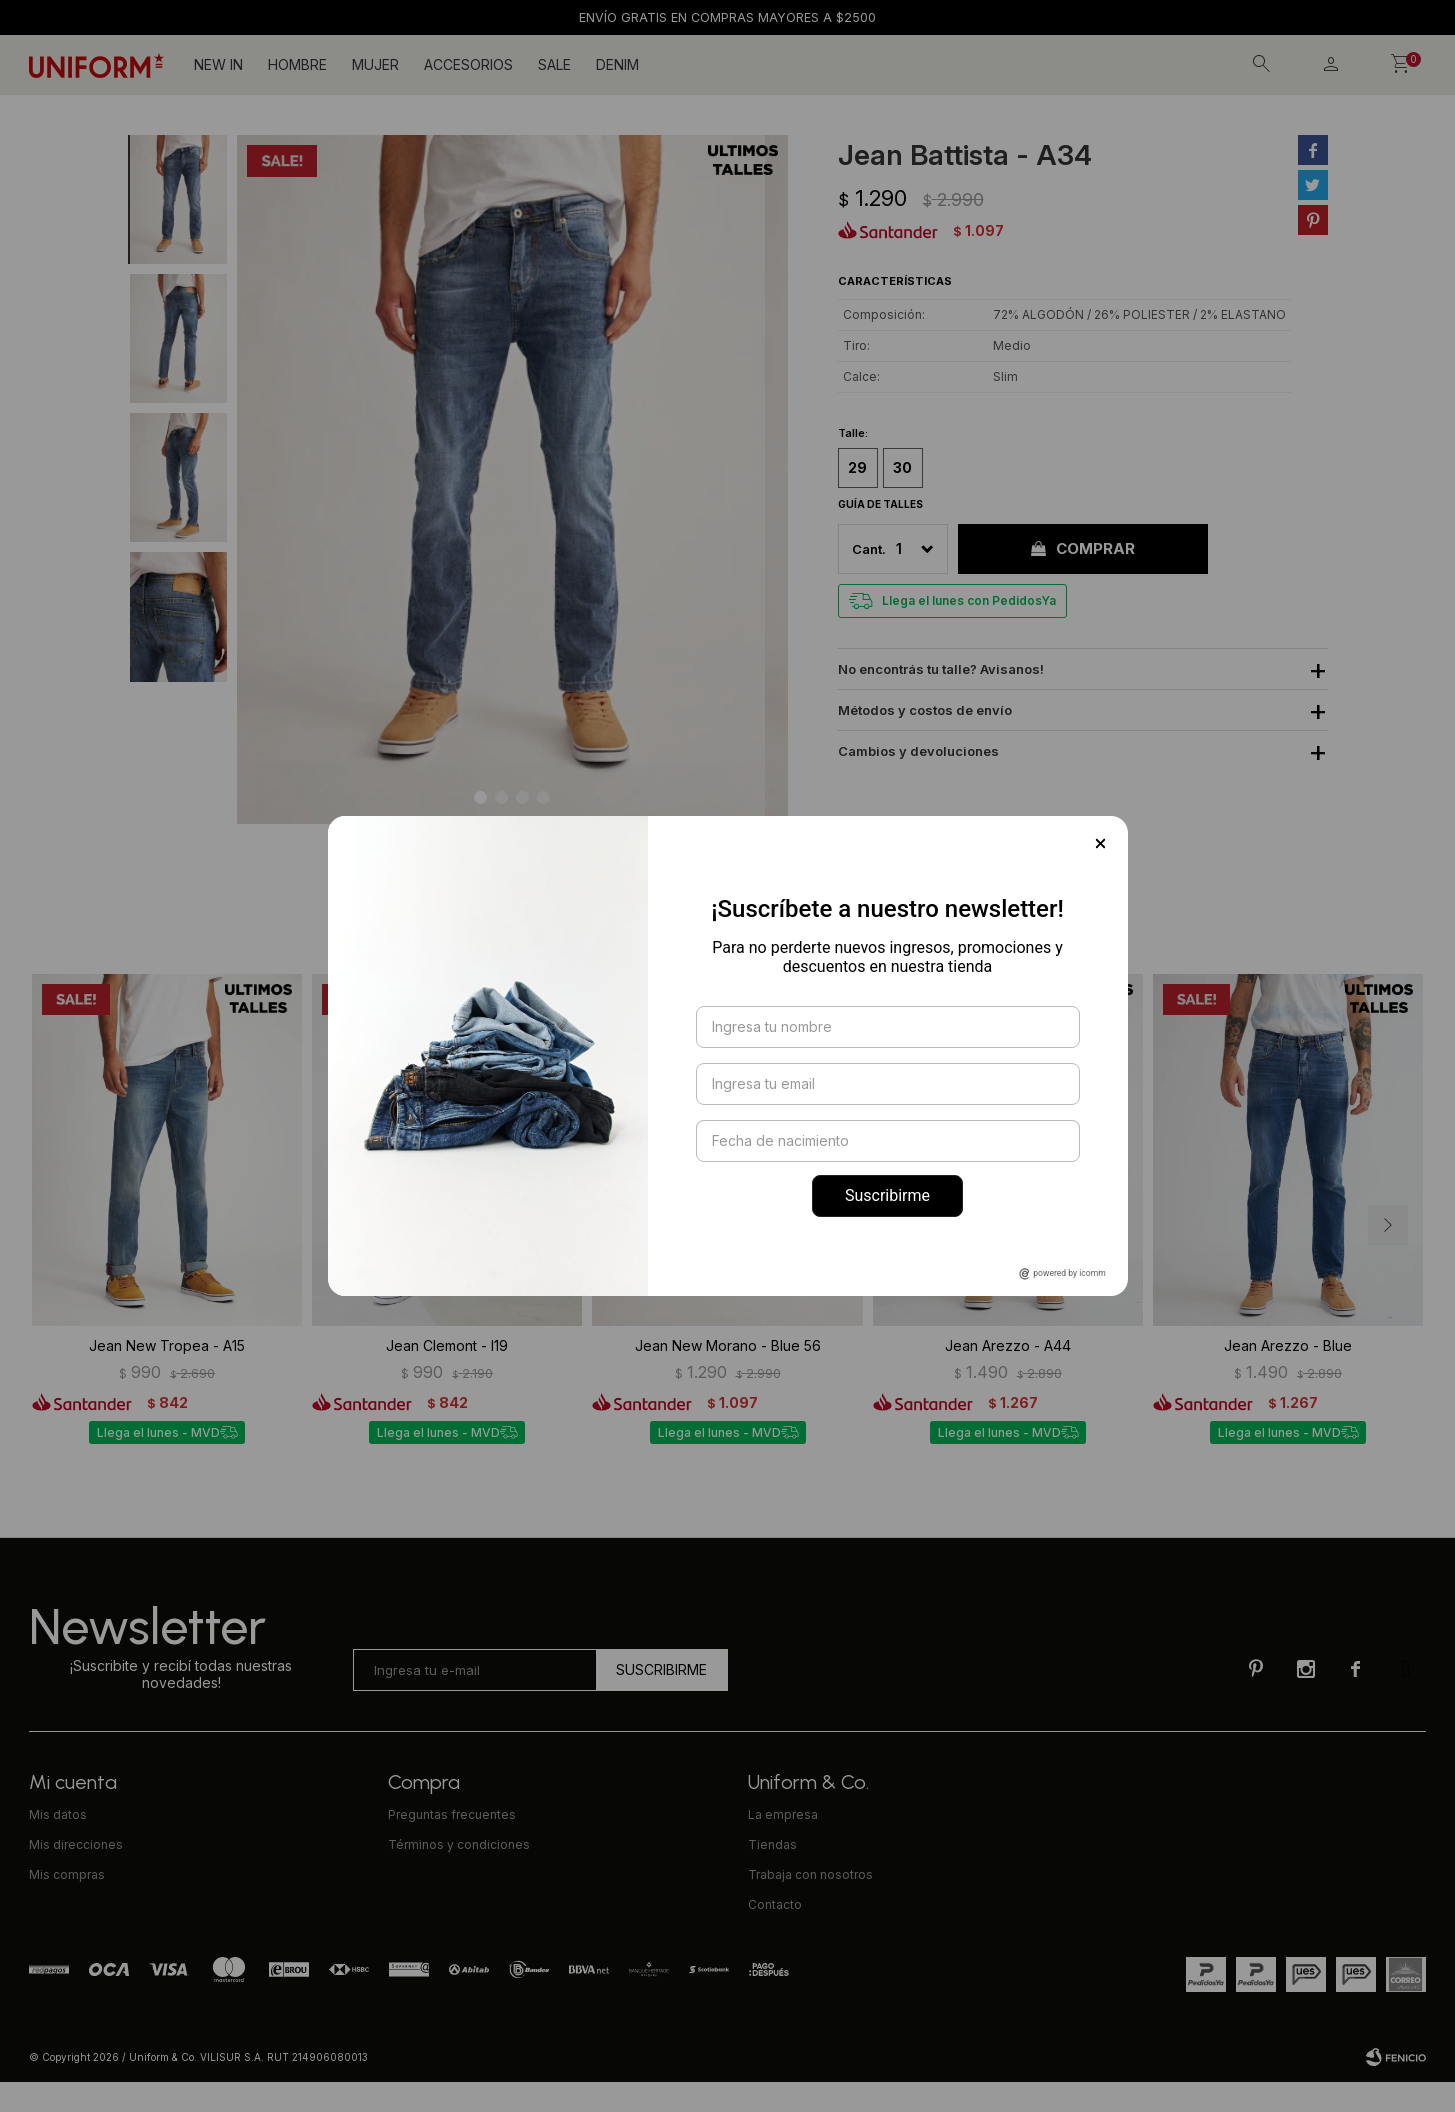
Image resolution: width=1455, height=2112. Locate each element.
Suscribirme (887, 1195)
